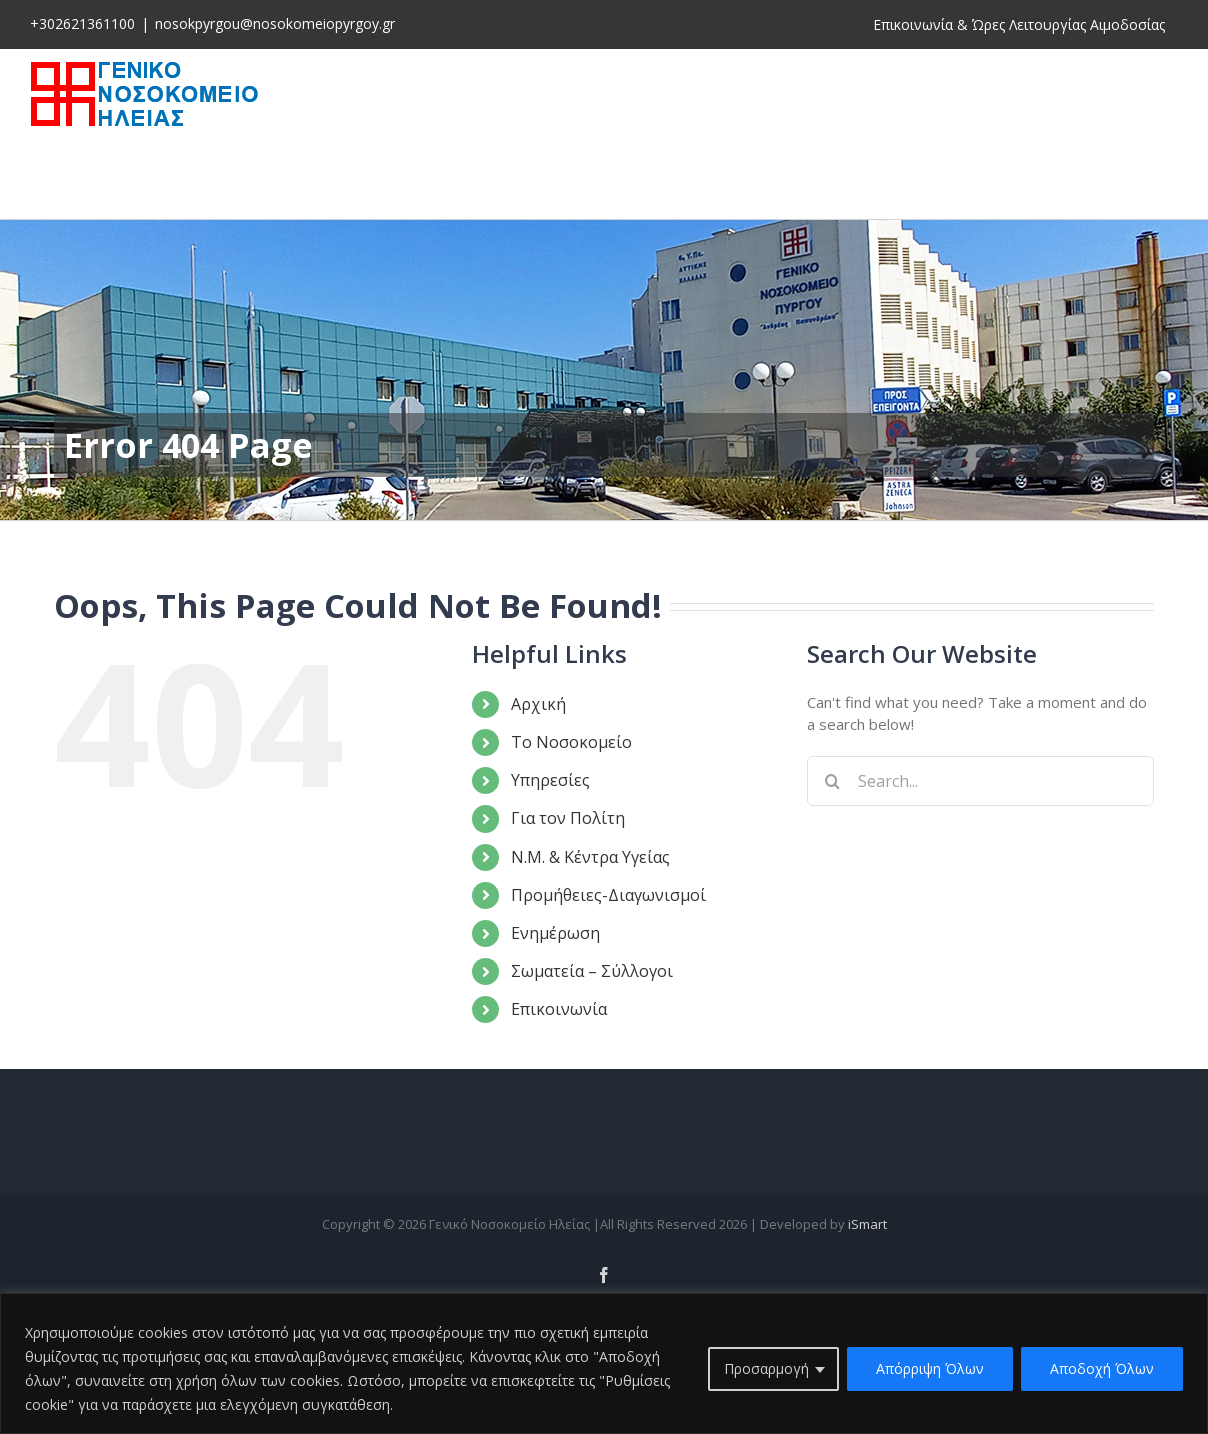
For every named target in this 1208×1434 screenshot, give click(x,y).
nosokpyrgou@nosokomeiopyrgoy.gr (275, 23)
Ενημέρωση (555, 933)
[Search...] (980, 781)
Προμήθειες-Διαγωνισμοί (608, 895)
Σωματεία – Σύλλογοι (592, 971)
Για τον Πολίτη (568, 818)
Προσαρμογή (766, 1368)
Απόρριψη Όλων (930, 1368)
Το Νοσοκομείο (571, 742)
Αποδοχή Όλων (1102, 1368)
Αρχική (538, 704)
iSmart (867, 1224)
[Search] (832, 781)
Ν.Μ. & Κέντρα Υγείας (590, 857)
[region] (604, 1363)
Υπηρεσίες (550, 780)
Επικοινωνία (559, 1009)
